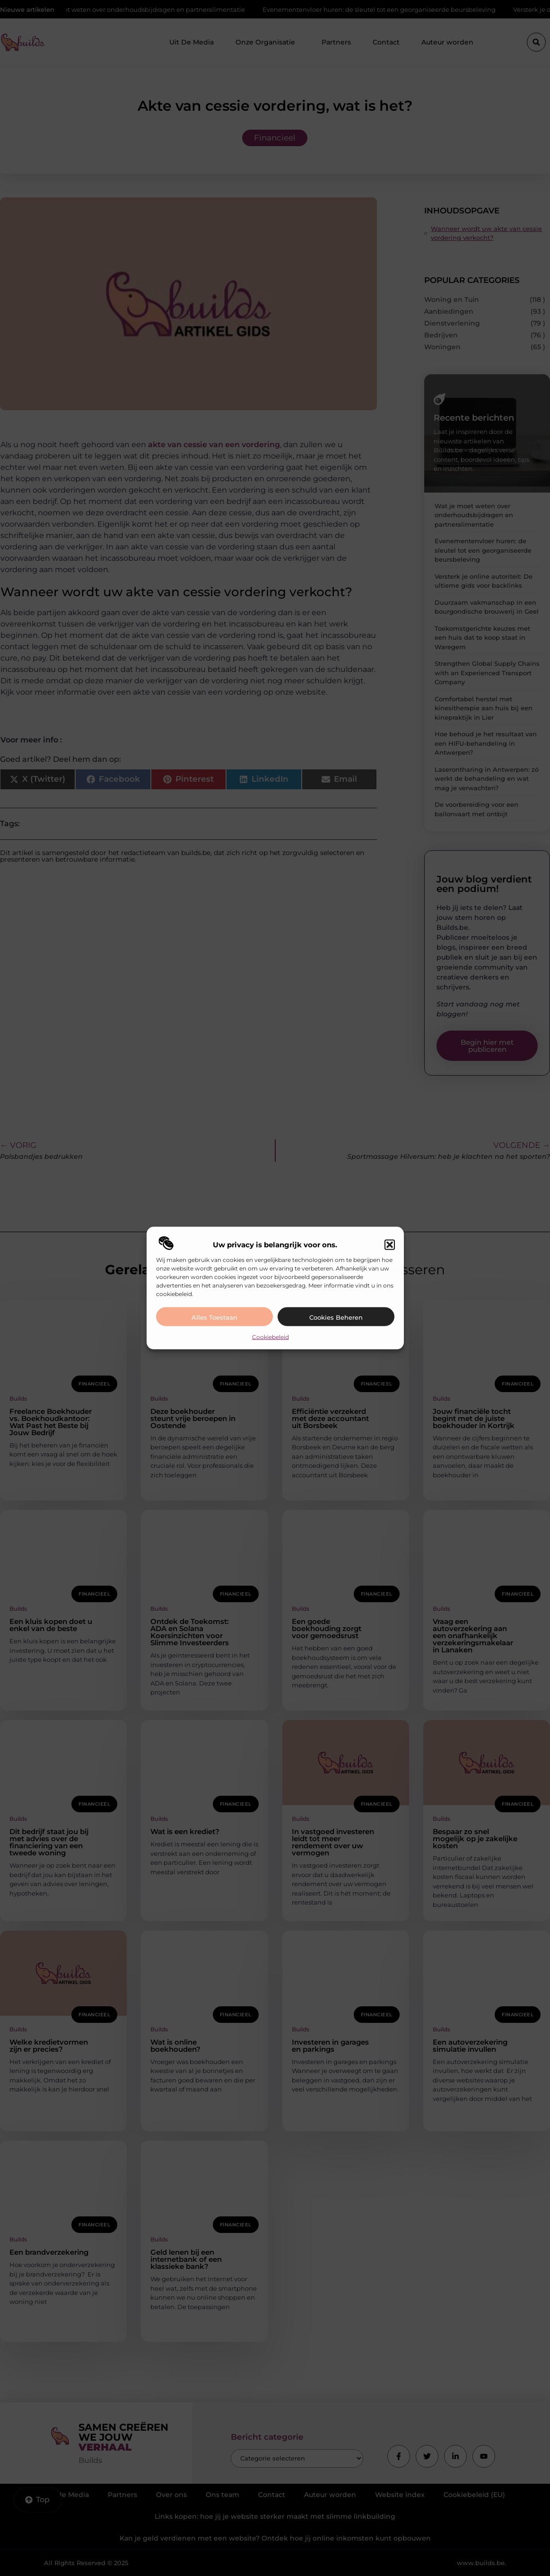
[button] (389, 1244)
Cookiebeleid (270, 1336)
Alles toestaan (214, 1317)
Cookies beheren (336, 1317)
